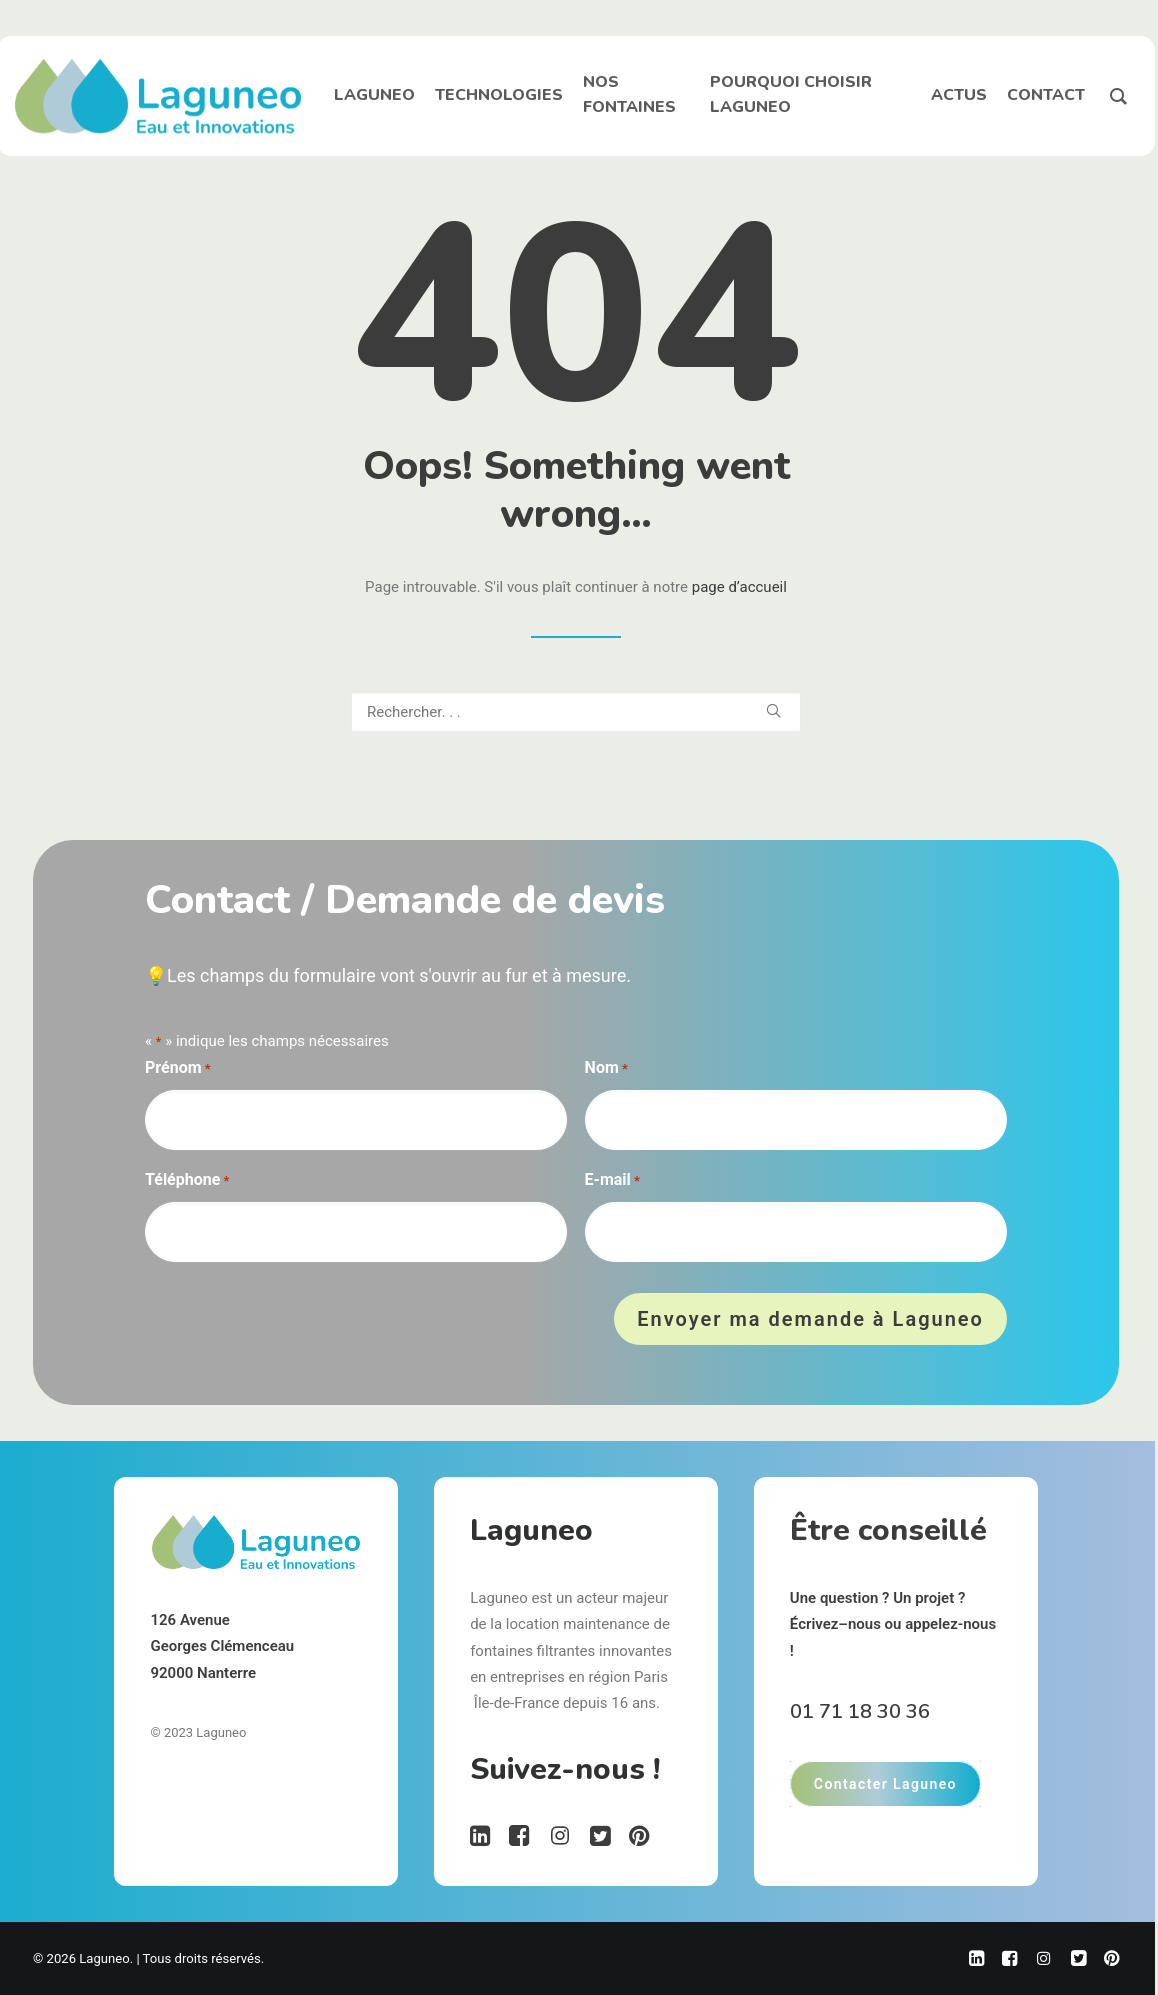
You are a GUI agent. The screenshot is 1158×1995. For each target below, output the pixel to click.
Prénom (178, 1069)
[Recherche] (576, 712)
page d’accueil (739, 587)
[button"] (480, 1841)
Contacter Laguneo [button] (885, 1784)
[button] (773, 710)
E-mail (612, 1181)
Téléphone (187, 1181)
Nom (606, 1069)
